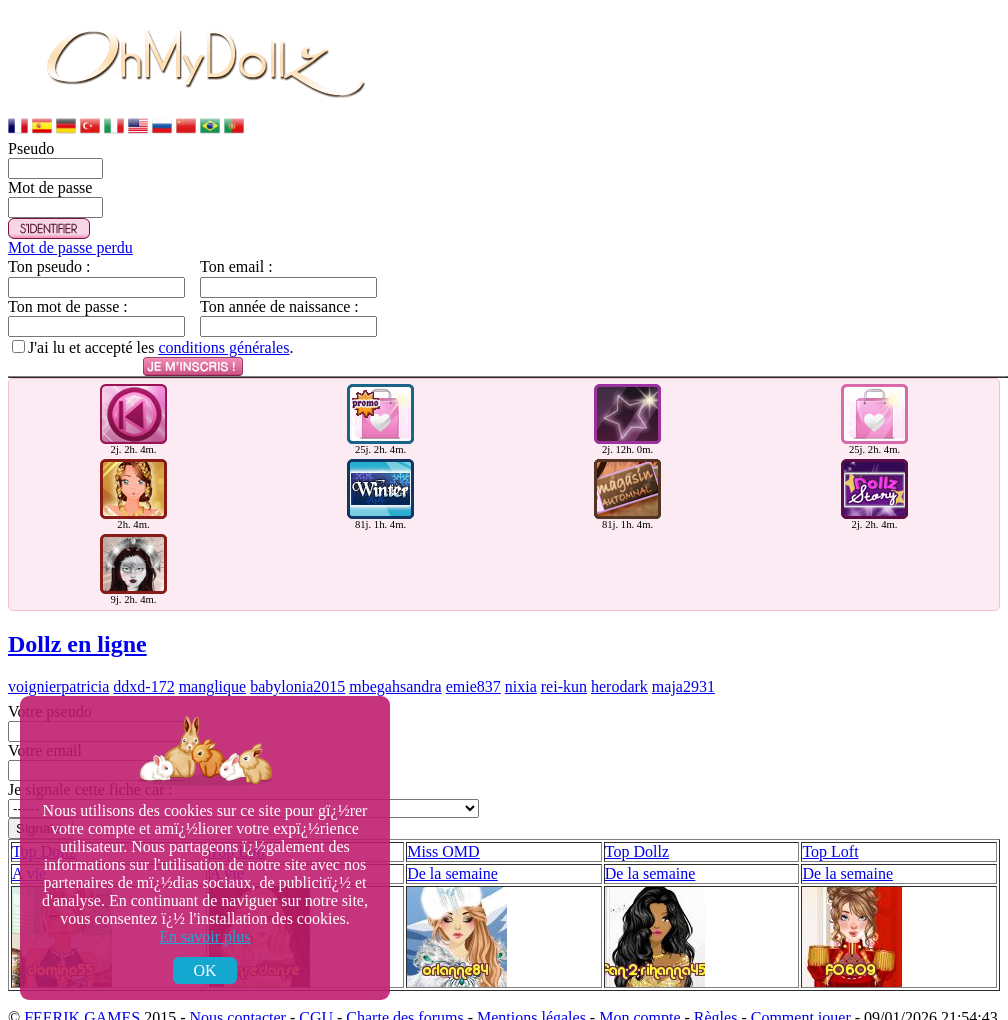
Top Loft (830, 818)
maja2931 (683, 653)
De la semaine (452, 840)
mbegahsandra (395, 653)
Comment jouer (801, 984)
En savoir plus (205, 936)
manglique (213, 653)
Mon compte (639, 984)
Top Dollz (637, 818)
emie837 (473, 653)
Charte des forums (404, 984)
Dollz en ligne (77, 611)
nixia (521, 653)
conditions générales (223, 347)
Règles (716, 984)
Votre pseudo (50, 678)
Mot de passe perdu (70, 247)
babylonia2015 (297, 653)
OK (204, 970)
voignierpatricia (58, 653)
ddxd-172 (143, 653)
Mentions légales (531, 984)
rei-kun (564, 653)
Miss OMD (443, 818)
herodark (619, 653)
